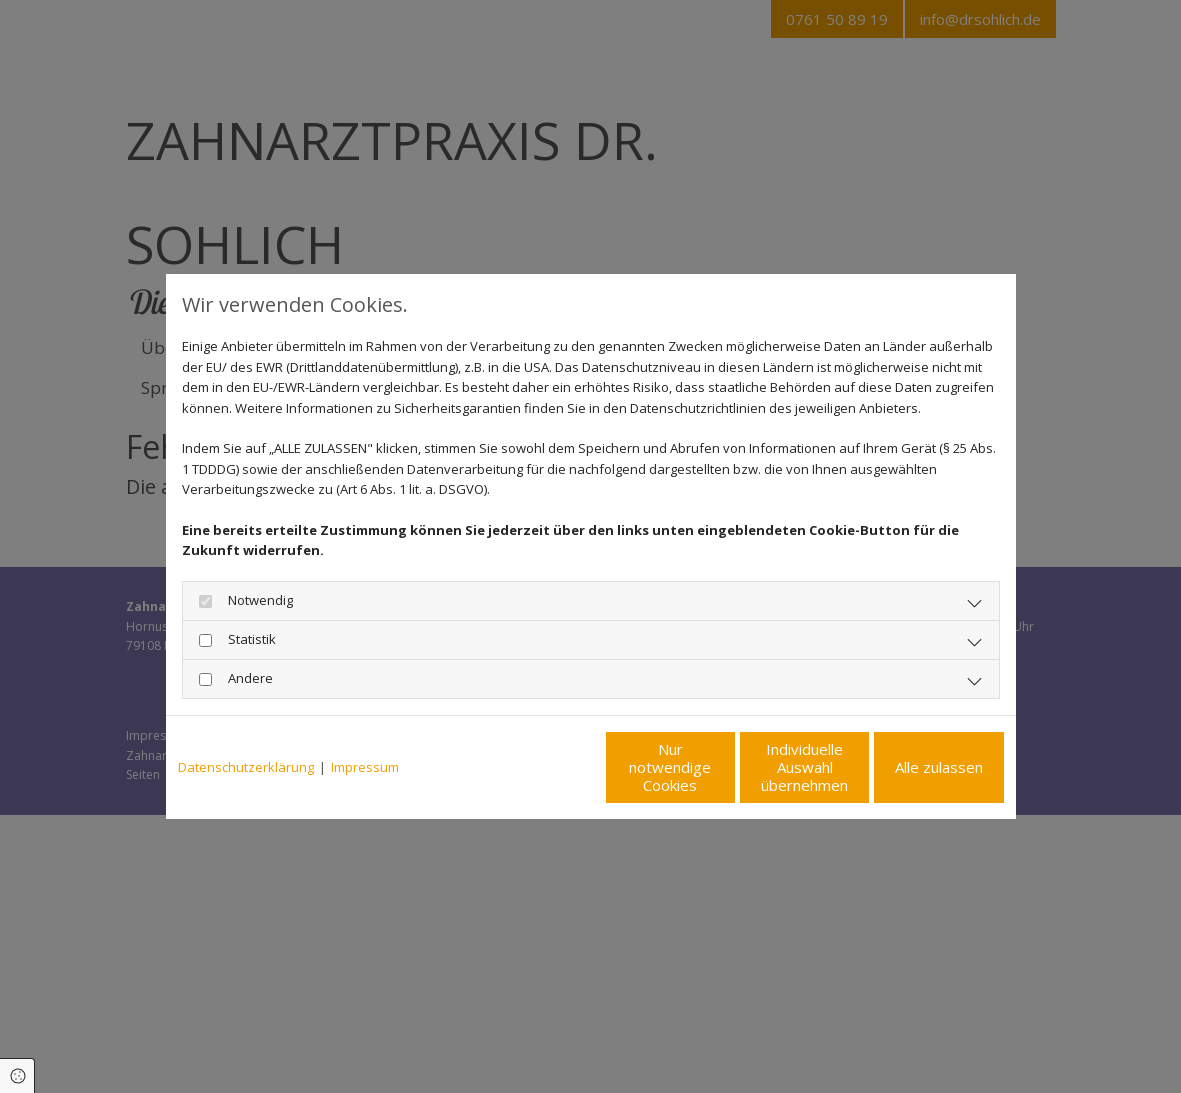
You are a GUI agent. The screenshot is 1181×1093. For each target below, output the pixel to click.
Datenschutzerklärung (246, 767)
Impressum (365, 767)
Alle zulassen (911, 767)
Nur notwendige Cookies (531, 767)
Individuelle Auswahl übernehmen (721, 767)
